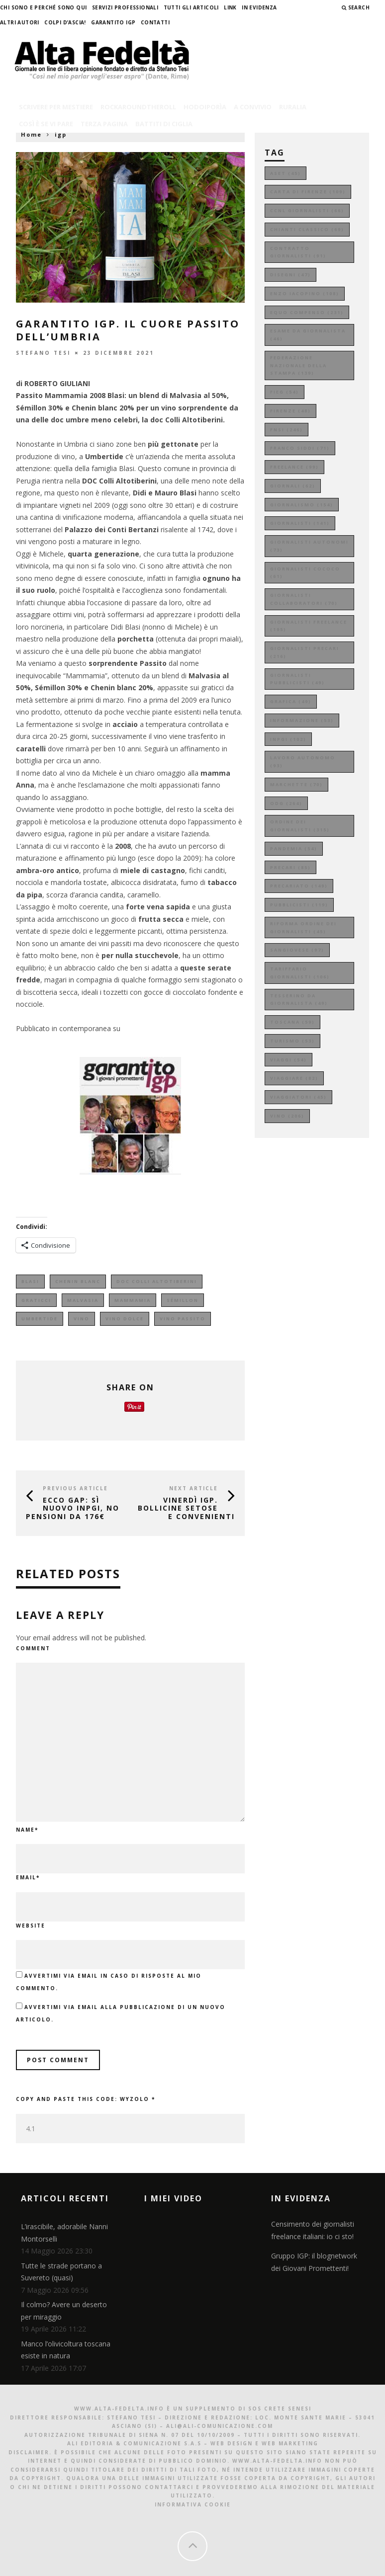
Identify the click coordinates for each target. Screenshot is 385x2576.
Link (230, 7)
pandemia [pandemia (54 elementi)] (293, 848)
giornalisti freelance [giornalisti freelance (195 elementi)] (308, 626)
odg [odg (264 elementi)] (286, 803)
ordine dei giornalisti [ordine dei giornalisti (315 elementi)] (300, 825)
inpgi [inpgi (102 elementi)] (288, 739)
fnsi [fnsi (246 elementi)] (286, 429)
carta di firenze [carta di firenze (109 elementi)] (308, 191)
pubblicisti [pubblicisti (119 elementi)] (299, 904)
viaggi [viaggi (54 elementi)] (288, 1059)
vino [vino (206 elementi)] (287, 1116)
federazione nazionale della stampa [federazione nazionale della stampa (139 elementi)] (298, 365)
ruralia (292, 106)
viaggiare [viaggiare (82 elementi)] (294, 1078)
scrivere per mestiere (56, 106)
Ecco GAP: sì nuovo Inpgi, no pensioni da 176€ (72, 1508)
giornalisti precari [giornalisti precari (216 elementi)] (304, 652)
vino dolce (124, 1318)
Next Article (193, 1488)
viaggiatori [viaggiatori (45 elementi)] (298, 1097)
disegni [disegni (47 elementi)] (290, 274)
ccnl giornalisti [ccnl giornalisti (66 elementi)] (307, 210)
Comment (33, 1648)
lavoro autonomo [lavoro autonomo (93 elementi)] (302, 761)
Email (28, 1877)
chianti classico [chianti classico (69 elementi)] (307, 229)
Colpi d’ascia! (65, 22)
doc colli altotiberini (156, 1281)
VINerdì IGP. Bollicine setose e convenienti (186, 1508)
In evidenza (259, 7)
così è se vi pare (46, 123)
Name (27, 1829)
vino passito (182, 1318)
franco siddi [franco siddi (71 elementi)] (300, 448)
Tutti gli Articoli (191, 7)
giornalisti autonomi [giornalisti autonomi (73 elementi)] (309, 546)
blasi (30, 1281)
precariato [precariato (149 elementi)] (299, 886)
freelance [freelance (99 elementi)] (294, 467)
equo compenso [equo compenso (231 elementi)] (307, 312)
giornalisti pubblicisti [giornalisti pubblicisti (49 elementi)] (297, 679)
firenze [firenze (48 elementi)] (290, 410)
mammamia (132, 1300)
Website (30, 1925)
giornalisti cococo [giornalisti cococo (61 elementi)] (305, 572)
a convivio (253, 106)
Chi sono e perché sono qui (43, 7)
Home (31, 134)
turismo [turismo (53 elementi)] (292, 1041)
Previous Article (75, 1488)
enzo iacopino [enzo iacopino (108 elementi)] (304, 293)
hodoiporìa (205, 106)
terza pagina (104, 123)
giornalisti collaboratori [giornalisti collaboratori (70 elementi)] (304, 599)
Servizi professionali (125, 7)
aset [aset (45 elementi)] (285, 173)
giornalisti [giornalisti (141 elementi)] (300, 523)
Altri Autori (19, 22)
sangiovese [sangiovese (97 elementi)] (297, 950)
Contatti (155, 22)
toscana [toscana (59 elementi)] (292, 1022)
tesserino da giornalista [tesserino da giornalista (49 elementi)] (299, 999)
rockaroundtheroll (138, 106)
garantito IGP (113, 22)
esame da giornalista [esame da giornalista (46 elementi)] (308, 334)
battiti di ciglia (163, 123)
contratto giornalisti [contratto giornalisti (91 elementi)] (298, 252)
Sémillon (182, 1300)
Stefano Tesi (43, 352)
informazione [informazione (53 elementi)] (302, 720)
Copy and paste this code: (85, 2098)
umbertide (39, 1318)
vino (82, 1318)
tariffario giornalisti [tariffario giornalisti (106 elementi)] (300, 973)
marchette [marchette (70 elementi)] (296, 784)
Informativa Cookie (193, 2504)
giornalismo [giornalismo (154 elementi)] (301, 504)
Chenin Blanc (77, 1281)
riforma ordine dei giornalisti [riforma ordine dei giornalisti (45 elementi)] (303, 927)
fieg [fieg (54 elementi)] (284, 392)
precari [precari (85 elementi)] (290, 867)
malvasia (82, 1300)
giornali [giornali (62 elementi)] (292, 486)
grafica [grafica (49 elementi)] (290, 701)
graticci (36, 1300)
